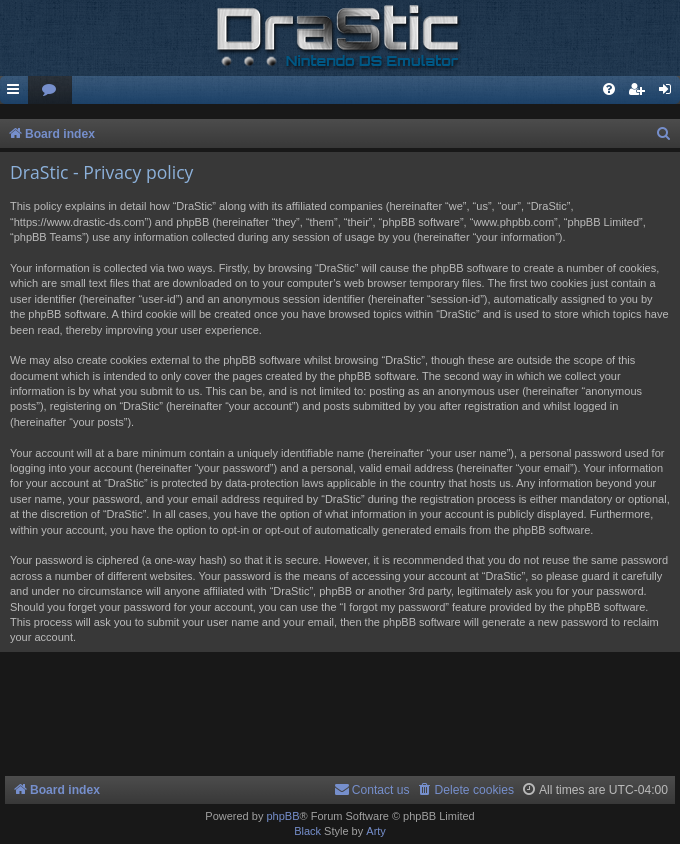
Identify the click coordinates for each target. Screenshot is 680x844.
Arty (376, 831)
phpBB (282, 816)
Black (307, 831)
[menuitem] (50, 90)
